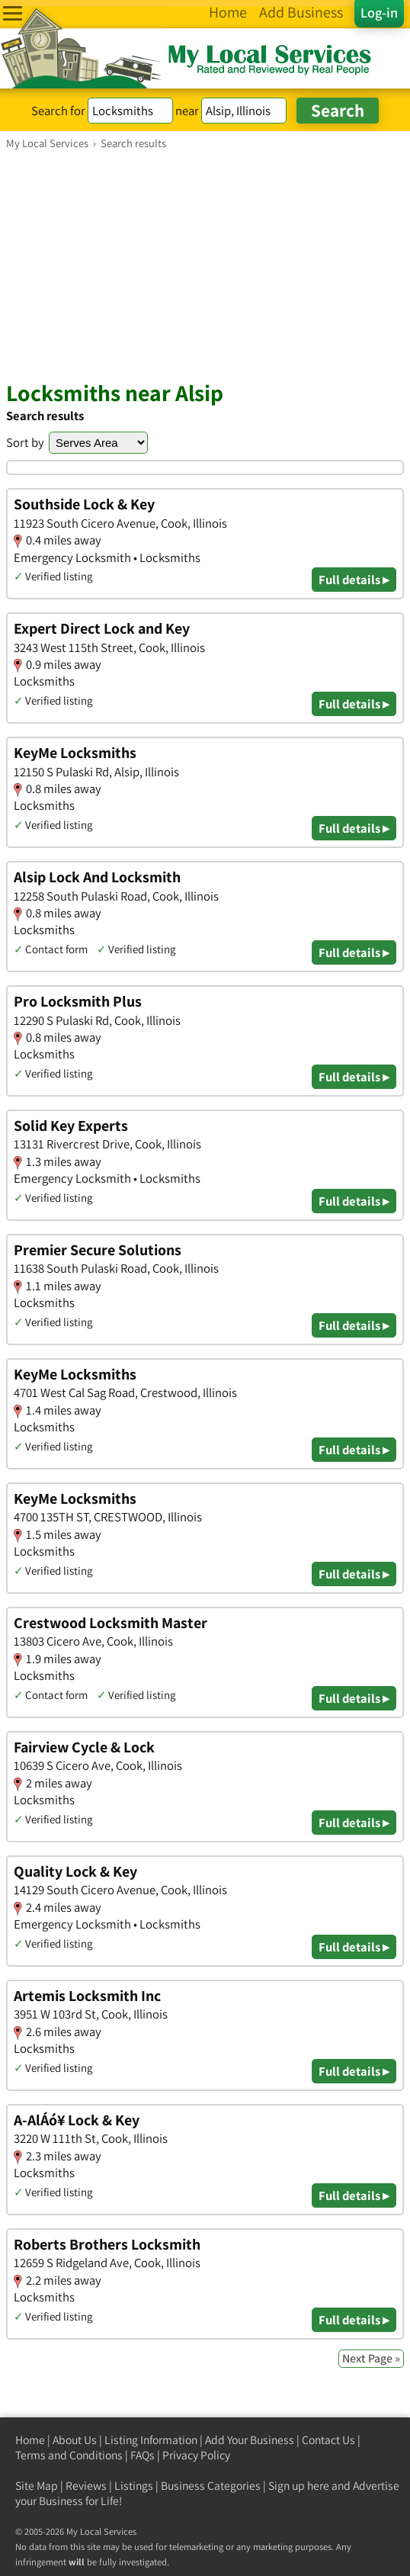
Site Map (36, 2485)
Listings (133, 2485)
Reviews (86, 2485)
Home (30, 2440)
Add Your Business (249, 2440)
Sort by (25, 442)
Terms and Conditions (69, 2455)
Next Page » (371, 2358)
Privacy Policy (196, 2455)
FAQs (142, 2455)
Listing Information (150, 2440)
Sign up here (298, 2485)
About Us (75, 2440)
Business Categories (211, 2485)
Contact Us (328, 2440)
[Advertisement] (205, 264)
